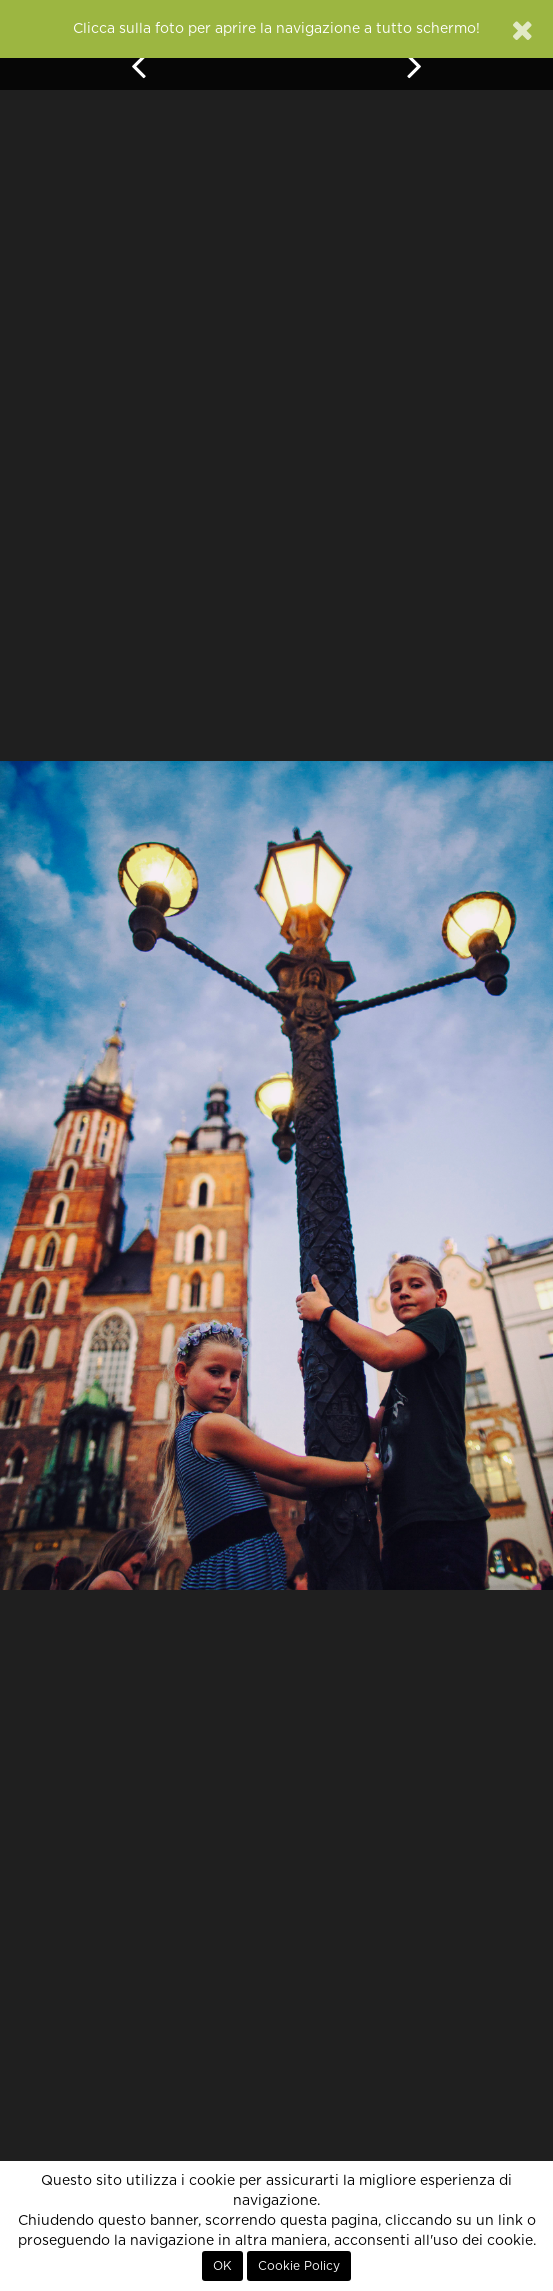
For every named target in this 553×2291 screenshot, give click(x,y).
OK (222, 2266)
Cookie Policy (299, 2266)
